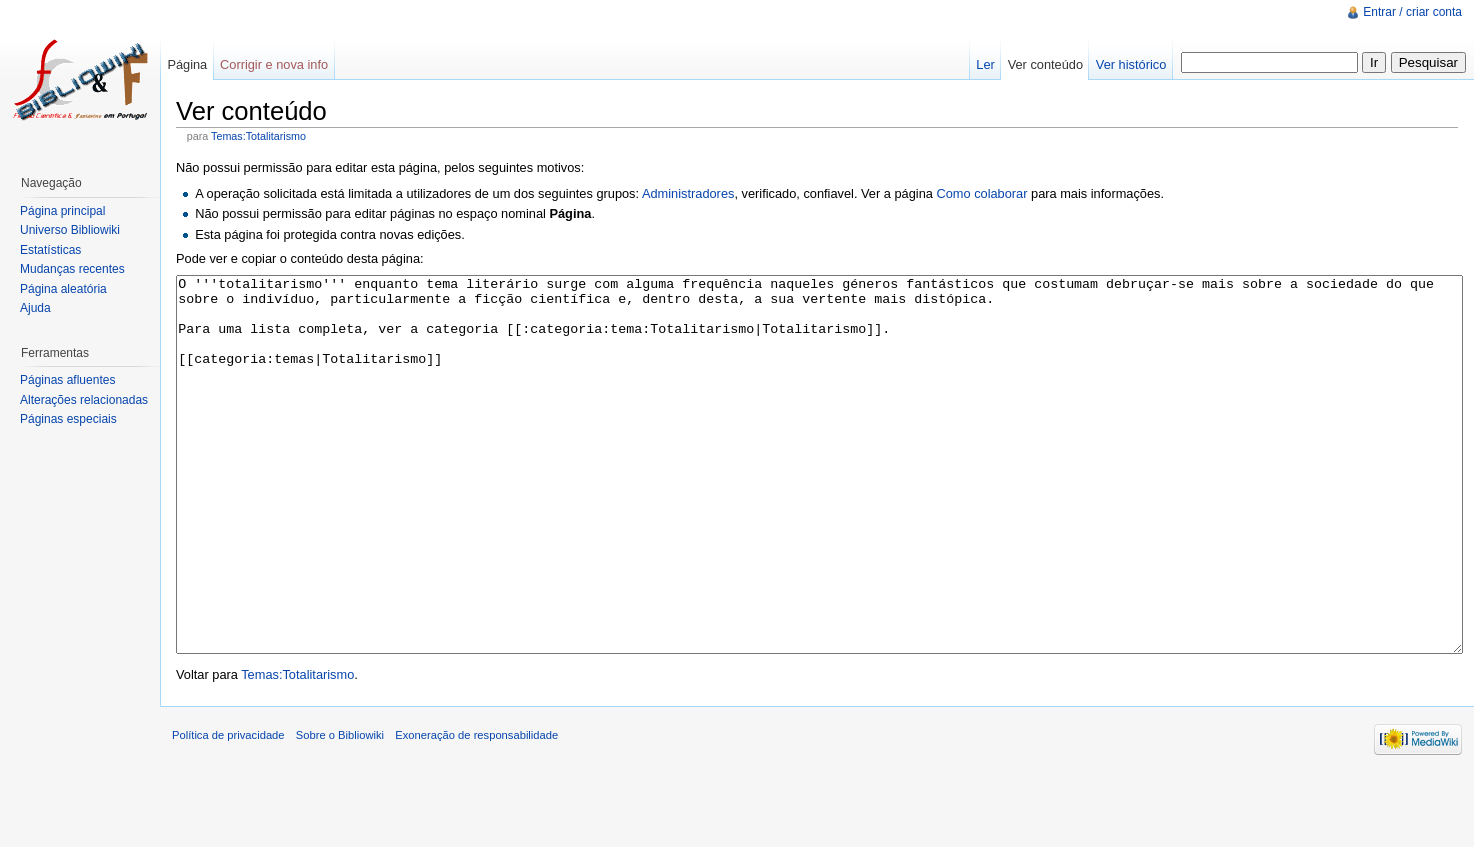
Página (187, 64)
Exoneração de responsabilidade (476, 810)
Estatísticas (50, 250)
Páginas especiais (68, 419)
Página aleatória (63, 289)
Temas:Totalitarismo (258, 136)
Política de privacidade (228, 810)
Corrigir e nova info (274, 64)
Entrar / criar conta (1412, 12)
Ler (985, 64)
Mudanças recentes (72, 269)
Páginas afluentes (67, 380)
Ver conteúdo (1045, 64)
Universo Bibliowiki (70, 230)
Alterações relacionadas (84, 400)
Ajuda (35, 308)
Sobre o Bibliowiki (340, 810)
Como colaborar (981, 193)
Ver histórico (1131, 64)
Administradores (688, 193)
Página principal (62, 211)
